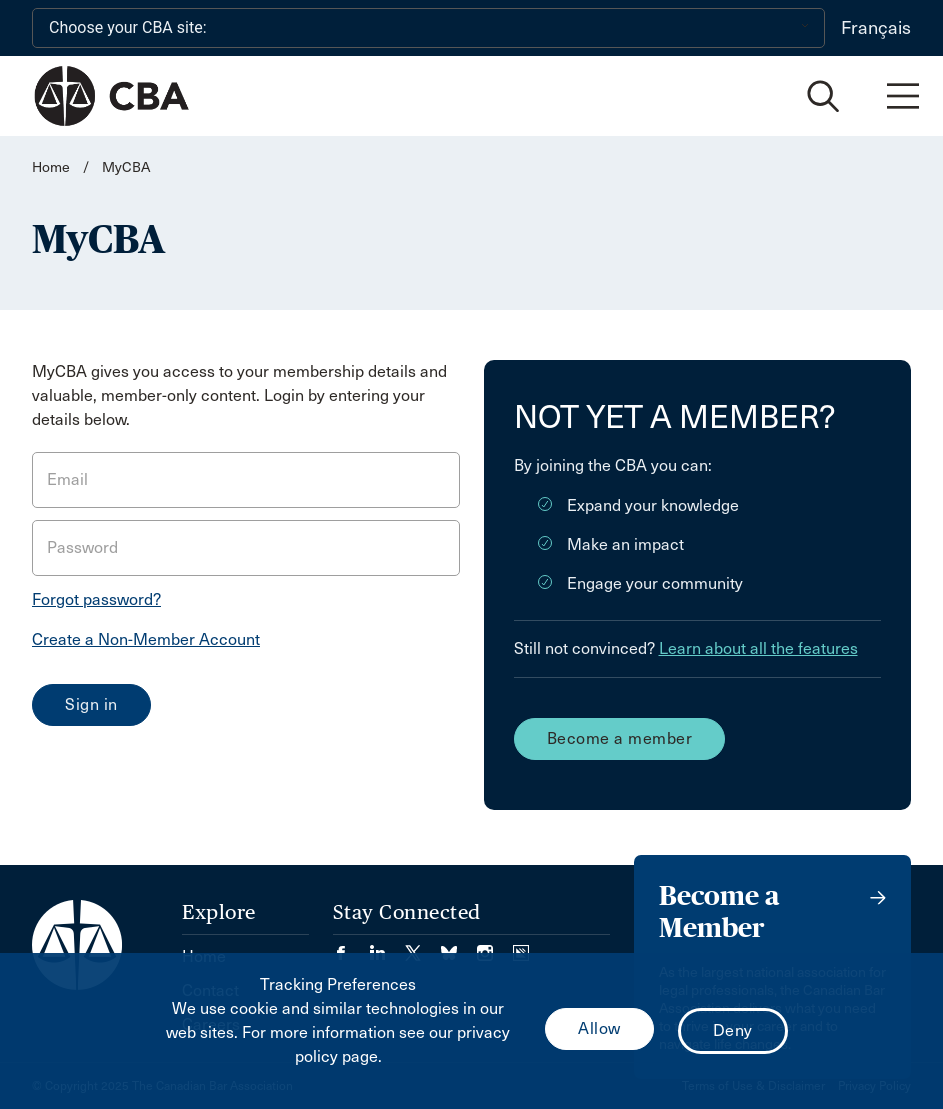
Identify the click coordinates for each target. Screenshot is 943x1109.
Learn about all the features (758, 648)
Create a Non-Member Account (146, 639)
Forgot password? (96, 599)
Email (67, 479)
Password (82, 547)
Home (51, 167)
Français (876, 28)
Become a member (620, 738)
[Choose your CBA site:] (428, 28)
